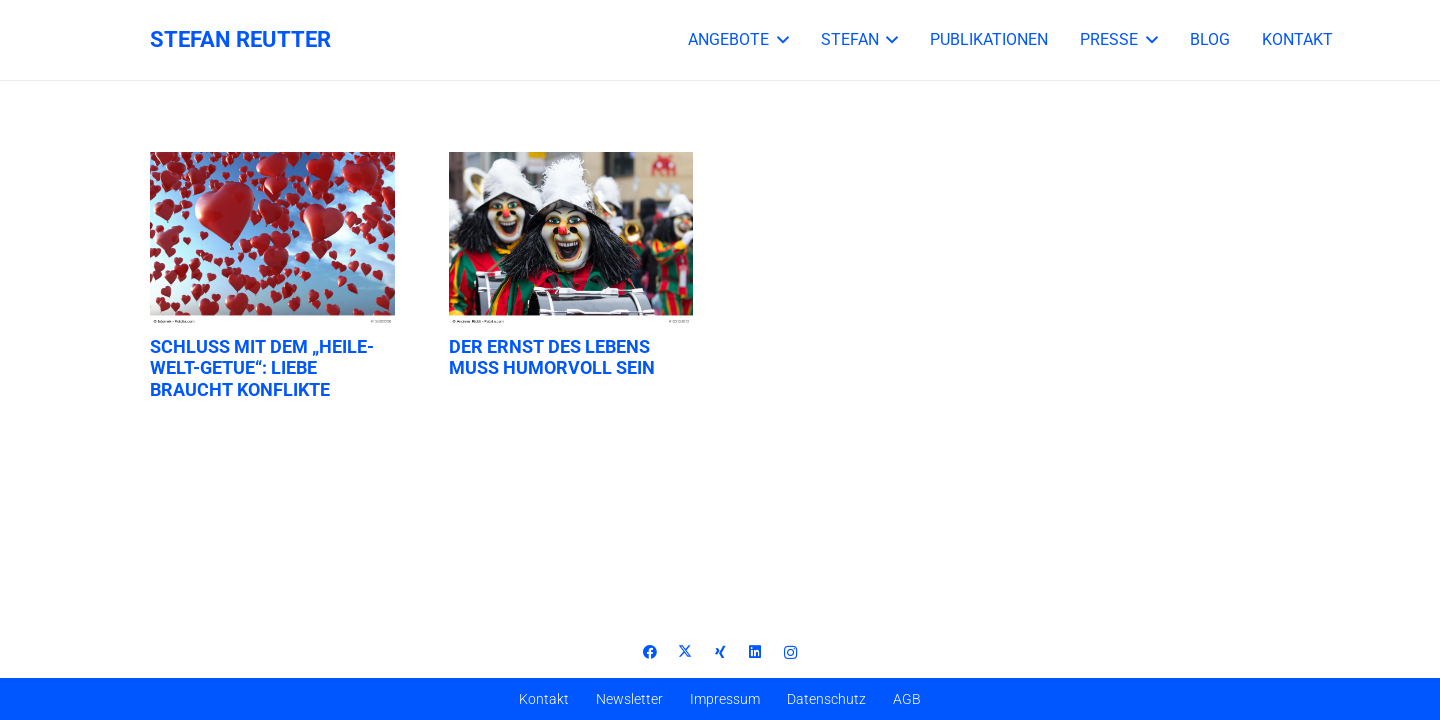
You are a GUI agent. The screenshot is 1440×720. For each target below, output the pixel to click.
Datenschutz (826, 699)
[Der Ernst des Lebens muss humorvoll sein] (571, 239)
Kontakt (544, 699)
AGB (907, 699)
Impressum (725, 699)
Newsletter (629, 699)
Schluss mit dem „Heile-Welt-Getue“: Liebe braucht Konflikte (262, 368)
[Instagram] (790, 652)
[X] (685, 652)
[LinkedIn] (755, 652)
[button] (779, 40)
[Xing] (720, 652)
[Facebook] (650, 652)
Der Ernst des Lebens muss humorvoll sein (552, 357)
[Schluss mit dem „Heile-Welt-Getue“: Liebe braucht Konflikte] (272, 239)
